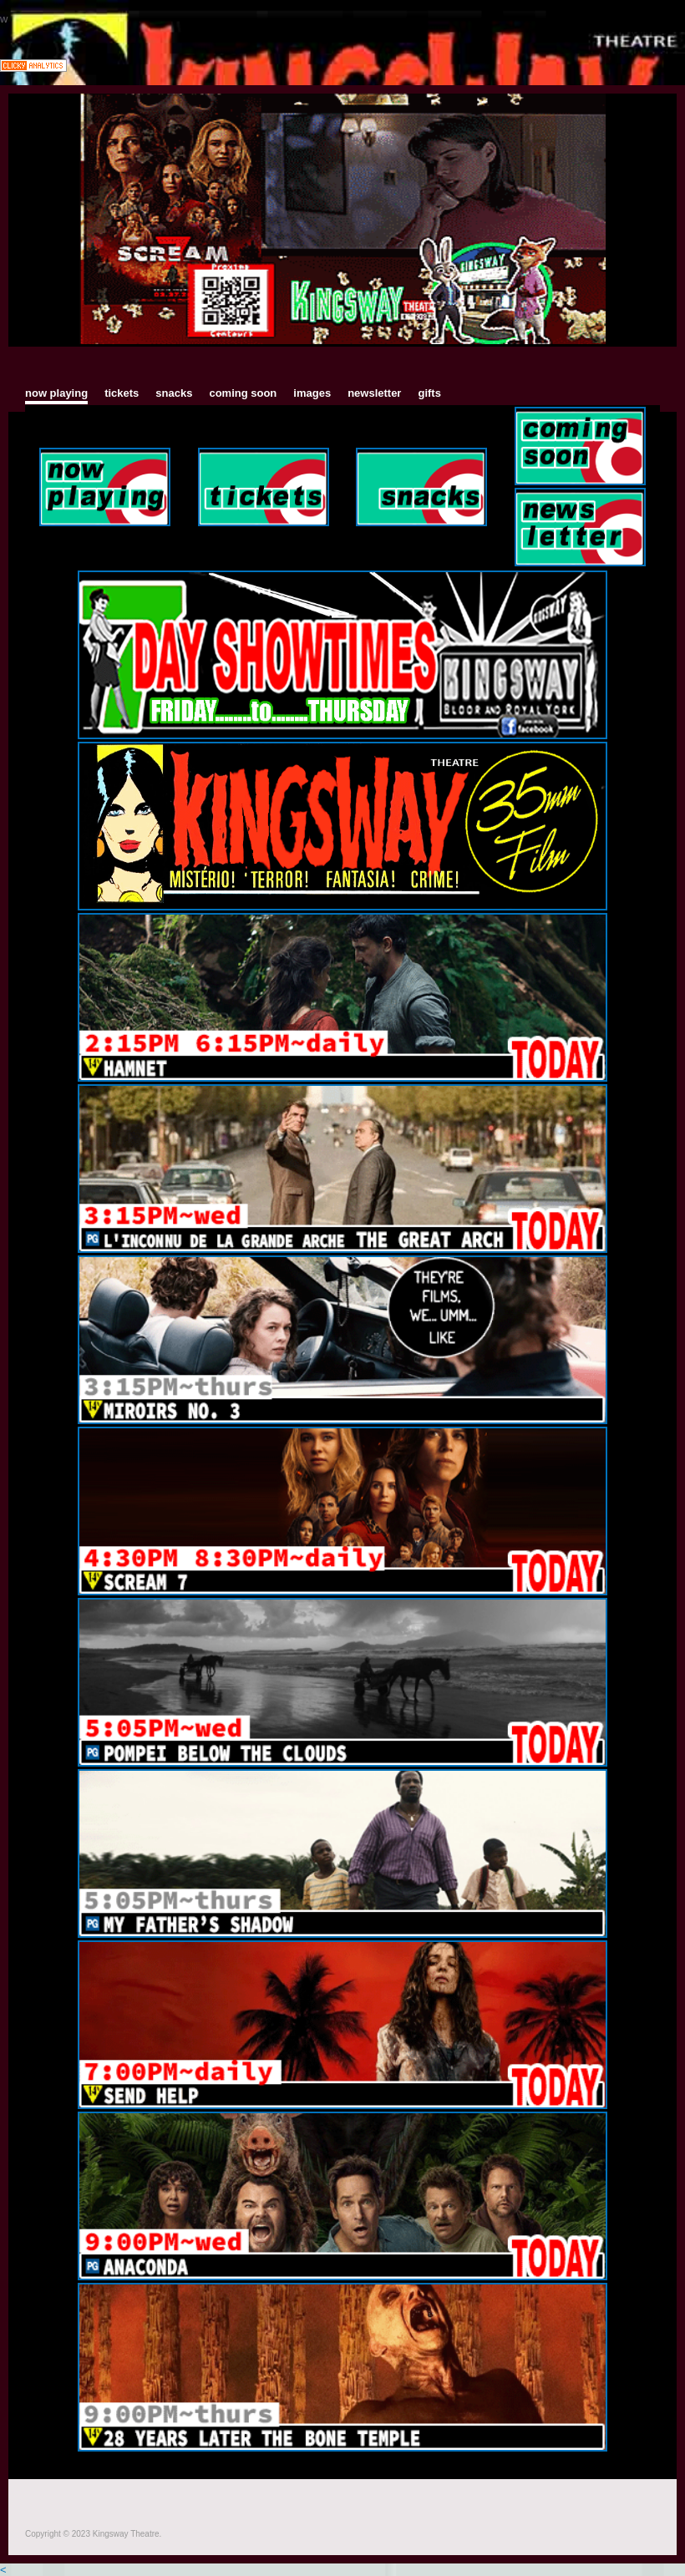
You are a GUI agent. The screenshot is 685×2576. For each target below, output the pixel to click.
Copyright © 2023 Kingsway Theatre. (94, 2533)
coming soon (243, 393)
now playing (56, 393)
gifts (429, 393)
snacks (173, 393)
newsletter (374, 393)
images (312, 393)
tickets (121, 393)
